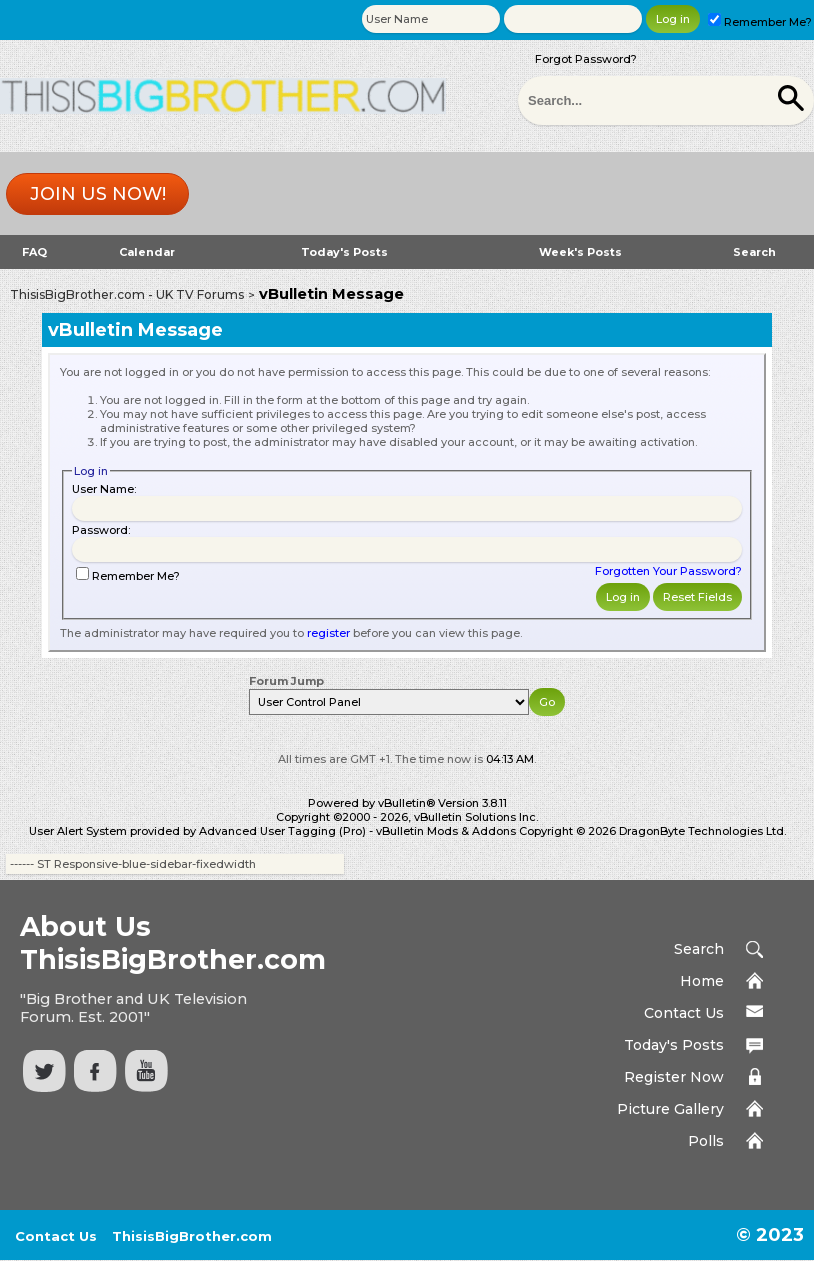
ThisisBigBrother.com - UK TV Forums (127, 294)
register (328, 633)
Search (754, 252)
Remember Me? (760, 22)
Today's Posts (344, 252)
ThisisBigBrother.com (192, 1236)
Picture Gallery (670, 1109)
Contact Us (684, 1013)
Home (702, 981)
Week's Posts (580, 252)
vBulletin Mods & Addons (446, 831)
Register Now (674, 1077)
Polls (706, 1141)
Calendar (147, 252)
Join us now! (98, 194)
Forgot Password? (586, 59)
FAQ (34, 252)
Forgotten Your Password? (668, 571)
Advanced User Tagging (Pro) (282, 831)
